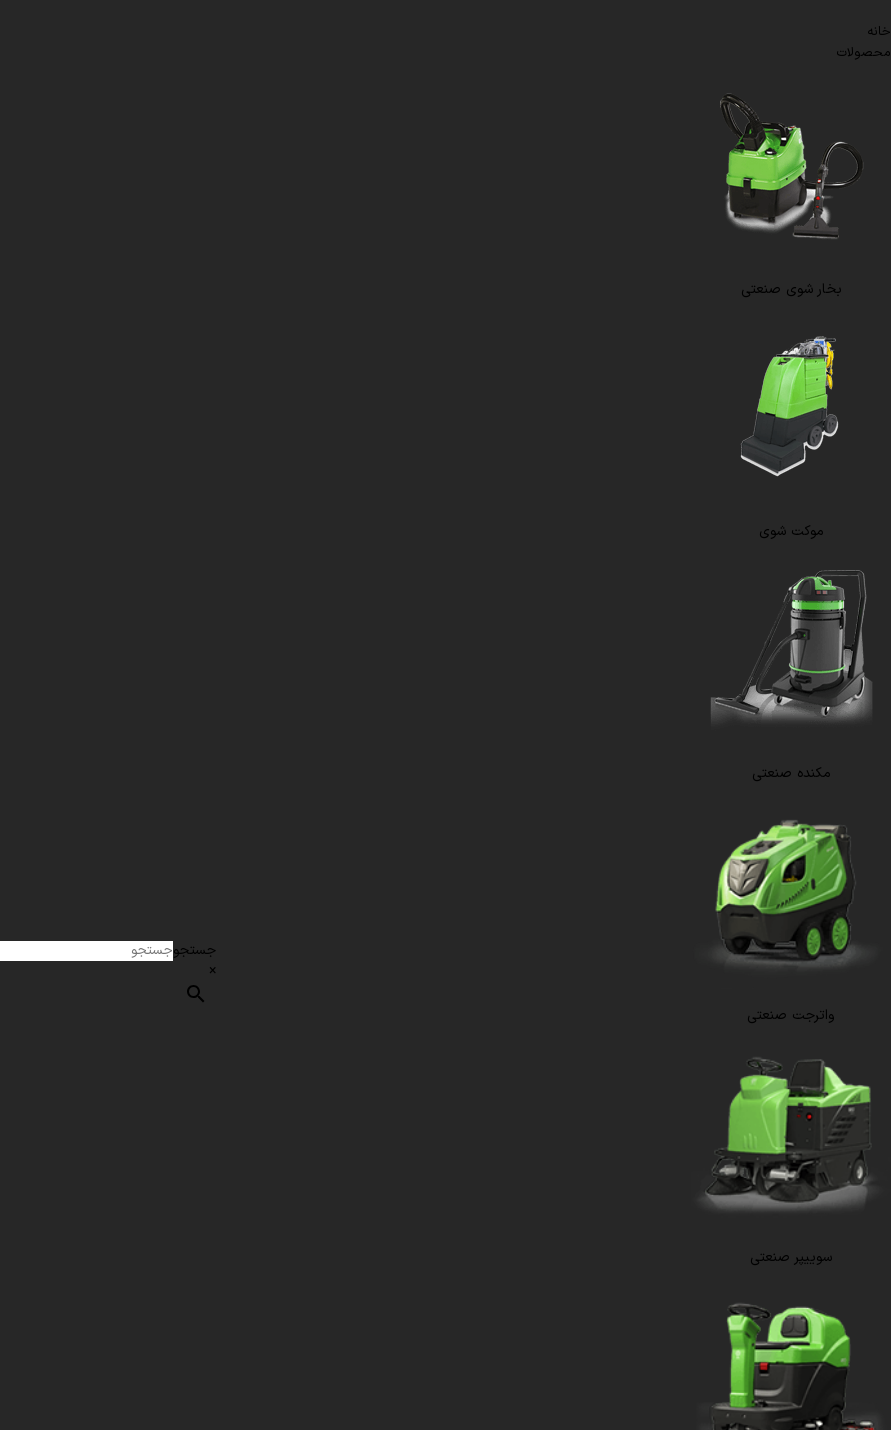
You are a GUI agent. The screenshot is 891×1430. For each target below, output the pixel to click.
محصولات (863, 53)
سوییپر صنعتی (791, 1257)
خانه (879, 32)
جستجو (194, 950)
